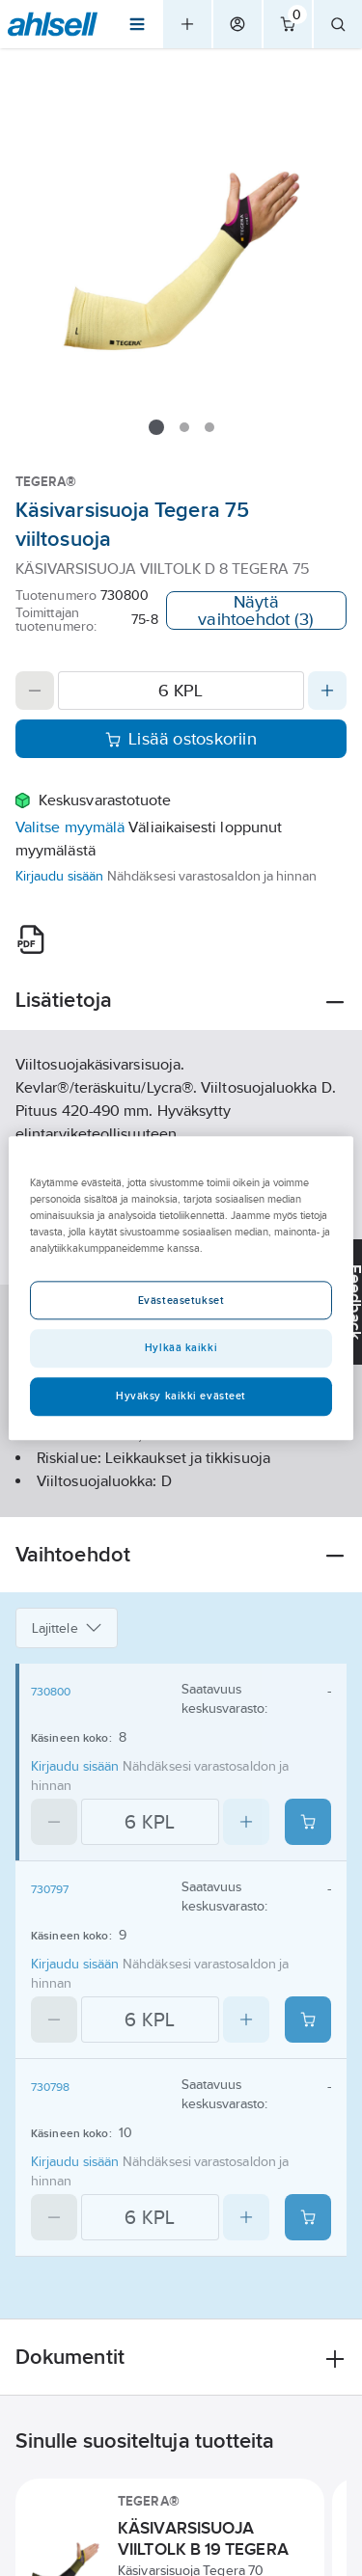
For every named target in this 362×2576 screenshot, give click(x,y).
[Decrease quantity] (34, 690)
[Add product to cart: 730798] (308, 2217)
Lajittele (66, 1628)
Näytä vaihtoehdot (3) (256, 610)
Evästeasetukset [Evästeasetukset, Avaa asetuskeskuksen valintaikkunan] (181, 1300)
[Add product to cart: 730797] (308, 2019)
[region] (180, 1288)
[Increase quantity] (327, 690)
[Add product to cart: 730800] (308, 1822)
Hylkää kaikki (181, 1347)
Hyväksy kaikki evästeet (181, 1395)
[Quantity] (181, 690)
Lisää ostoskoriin (181, 738)
